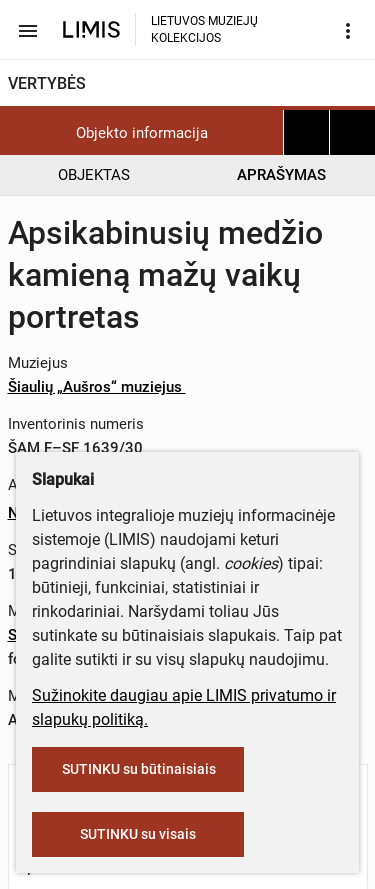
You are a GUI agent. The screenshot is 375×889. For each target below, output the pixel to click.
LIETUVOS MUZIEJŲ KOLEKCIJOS (204, 29)
